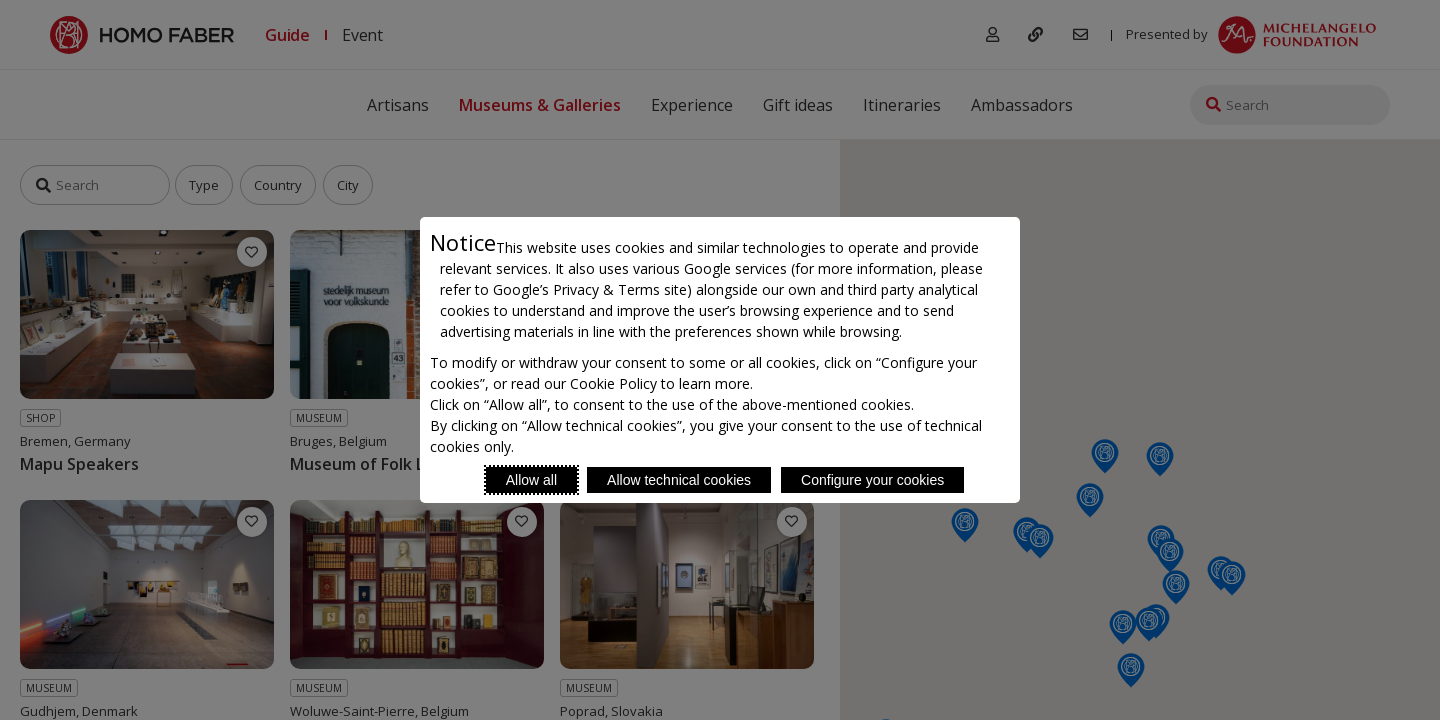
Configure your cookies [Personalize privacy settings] (872, 480)
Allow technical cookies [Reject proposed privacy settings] (679, 480)
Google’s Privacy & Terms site (590, 289)
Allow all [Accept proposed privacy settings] (531, 480)
